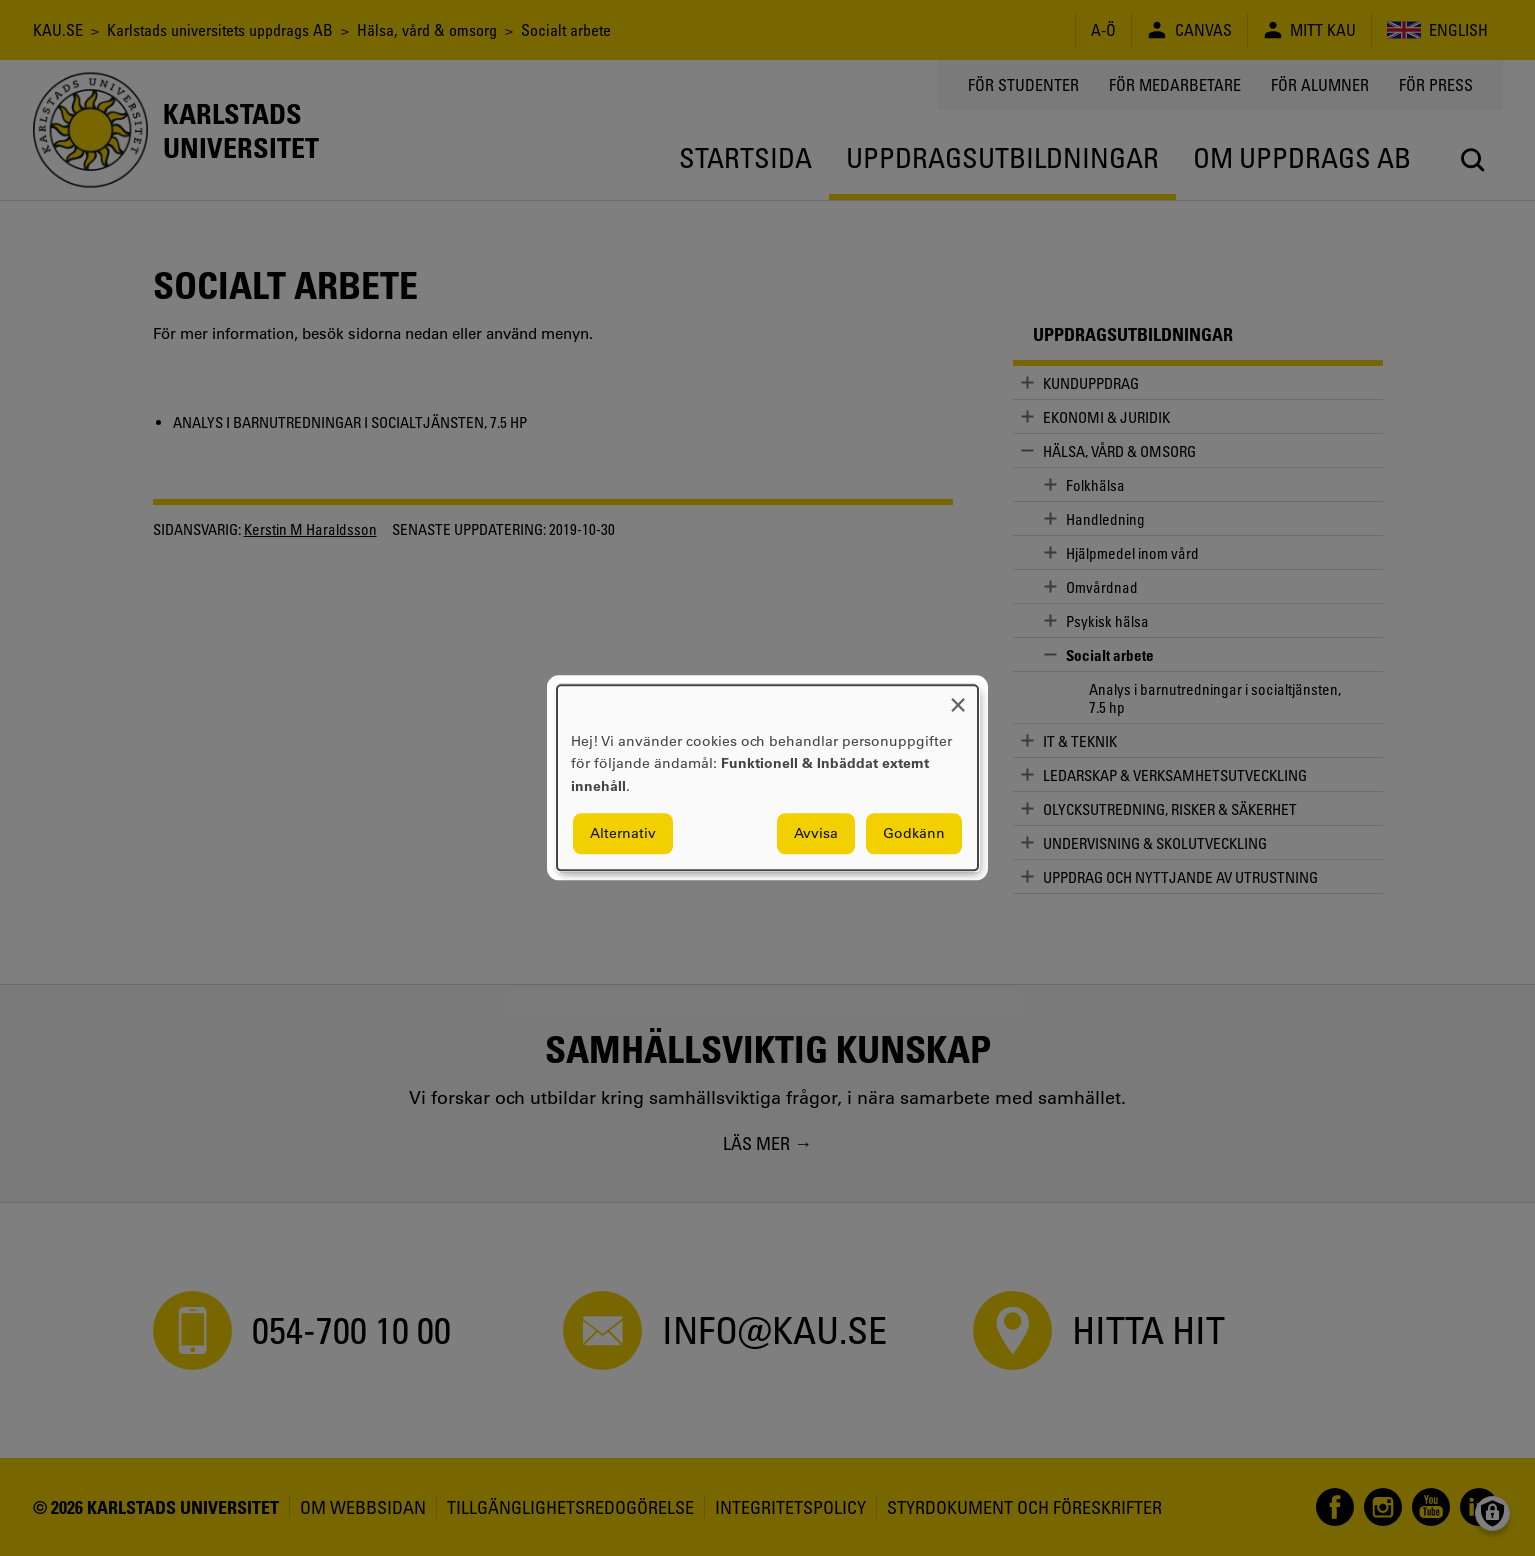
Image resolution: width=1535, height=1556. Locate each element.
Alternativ (623, 834)
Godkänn (914, 834)
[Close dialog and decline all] (958, 697)
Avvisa (816, 834)
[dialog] (767, 777)
